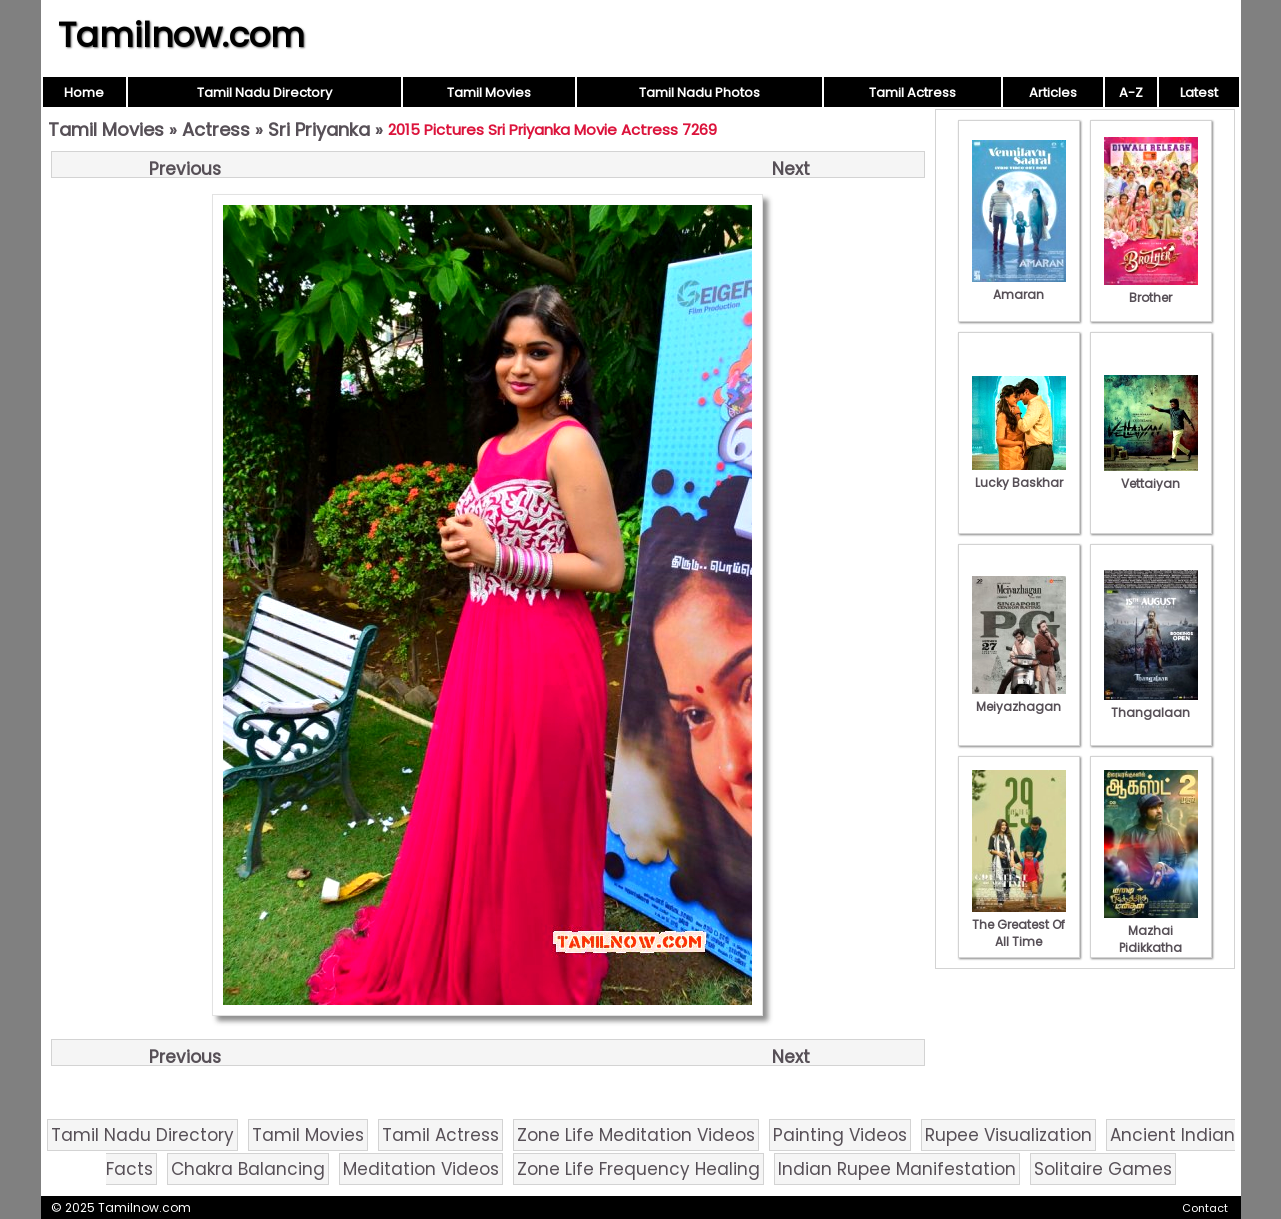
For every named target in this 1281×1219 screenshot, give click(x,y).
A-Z (1131, 92)
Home (84, 92)
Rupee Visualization (1008, 1135)
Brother (1151, 289)
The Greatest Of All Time (1019, 924)
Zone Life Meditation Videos (636, 1135)
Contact (1205, 1208)
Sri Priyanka (319, 129)
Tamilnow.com (181, 35)
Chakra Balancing (248, 1169)
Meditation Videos (421, 1169)
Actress (216, 129)
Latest (1199, 92)
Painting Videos (840, 1135)
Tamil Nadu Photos (699, 92)
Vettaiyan (1151, 475)
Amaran (1019, 286)
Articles (1053, 92)
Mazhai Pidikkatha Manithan (1151, 939)
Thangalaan (1151, 704)
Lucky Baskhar (1019, 474)
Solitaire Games (1103, 1169)
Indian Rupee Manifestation (897, 1169)
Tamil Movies (489, 92)
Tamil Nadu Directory (264, 92)
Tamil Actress (912, 92)
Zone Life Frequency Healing (638, 1169)
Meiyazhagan (1019, 698)
